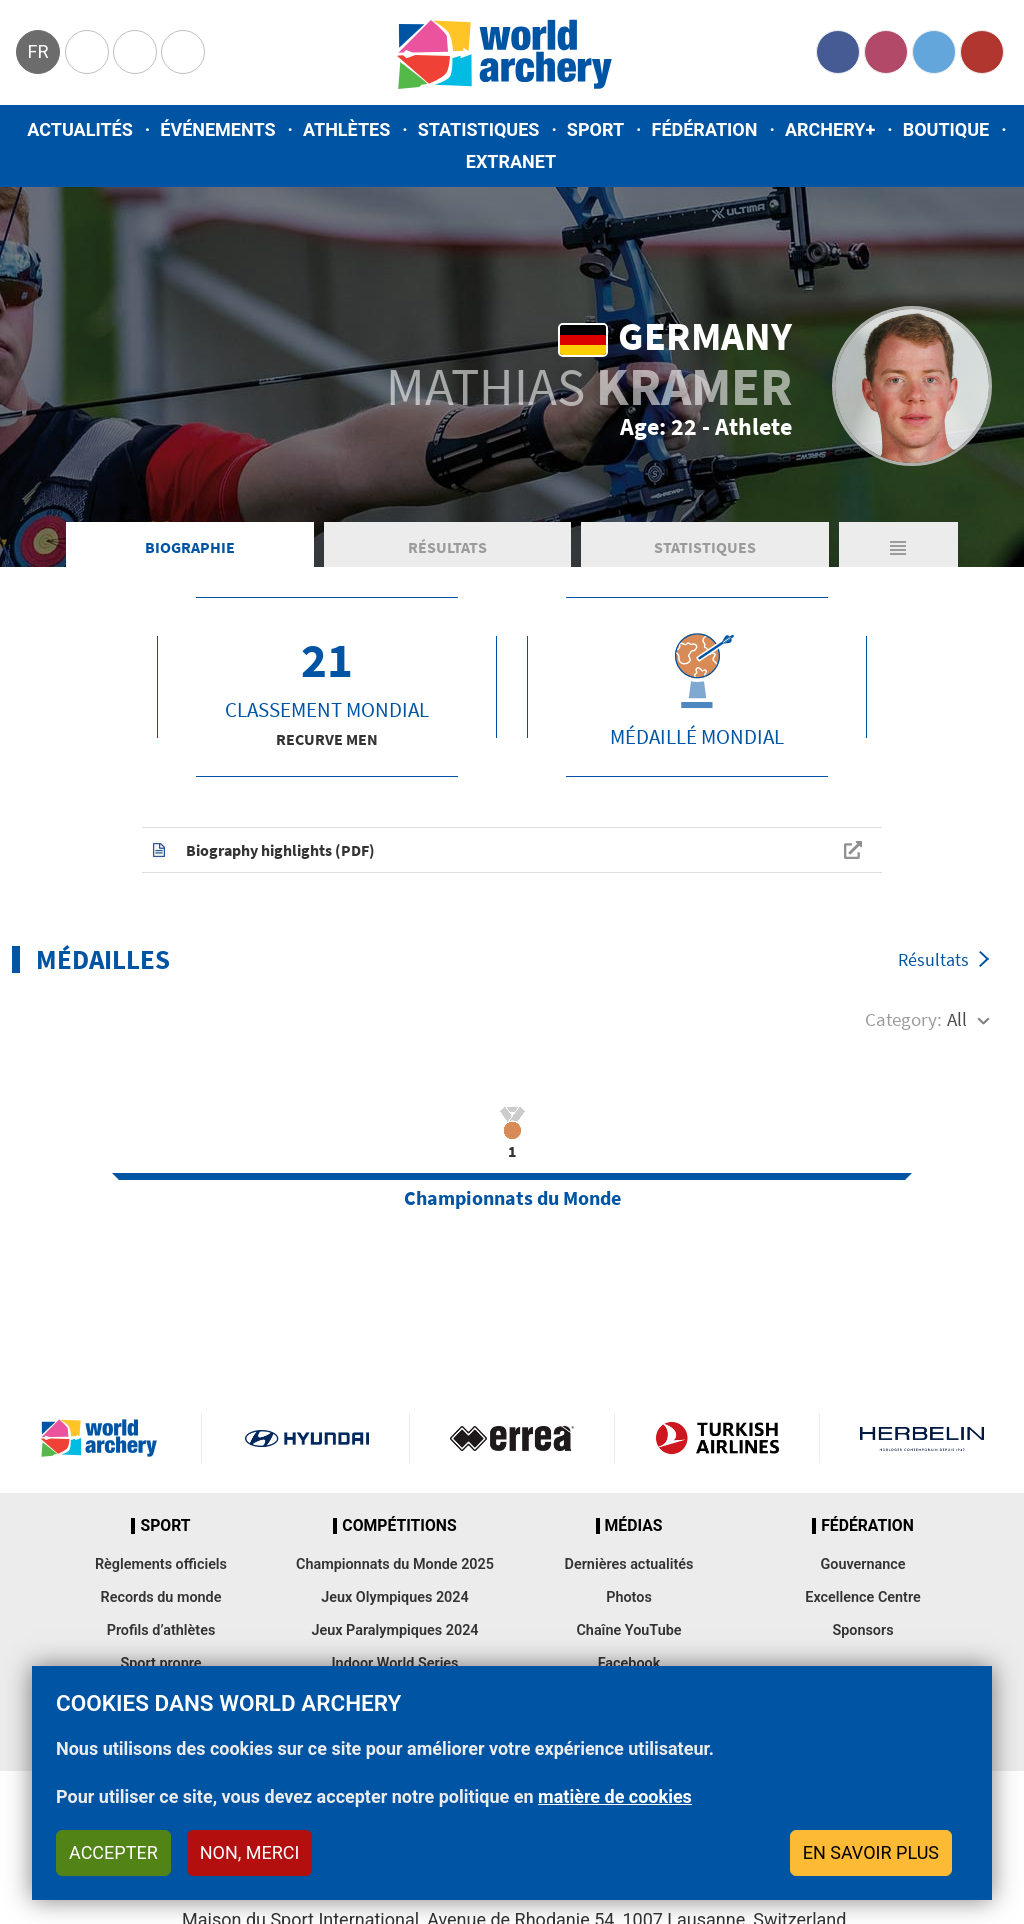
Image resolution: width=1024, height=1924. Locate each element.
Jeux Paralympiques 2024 (394, 1630)
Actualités (80, 129)
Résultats (447, 547)
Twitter (934, 52)
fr (37, 51)
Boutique (946, 129)
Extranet (511, 161)
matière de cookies (615, 1796)
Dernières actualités (629, 1564)
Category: (903, 1019)
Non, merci (250, 1852)
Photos (629, 1597)
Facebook (838, 52)
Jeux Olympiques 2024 (395, 1597)
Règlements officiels (161, 1564)
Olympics (87, 52)
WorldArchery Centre (183, 52)
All (957, 1019)
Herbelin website (922, 1438)
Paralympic (135, 52)
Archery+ (830, 129)
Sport (595, 129)
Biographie (190, 547)
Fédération (705, 129)
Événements (217, 129)
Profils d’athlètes (161, 1630)
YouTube (982, 52)
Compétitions (399, 1526)
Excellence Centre (862, 1597)
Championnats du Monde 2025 (395, 1564)
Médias (634, 1526)
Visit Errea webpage (512, 1438)
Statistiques (479, 129)
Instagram (886, 52)
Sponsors (862, 1630)
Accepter (113, 1852)
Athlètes (346, 129)
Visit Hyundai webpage (307, 1438)
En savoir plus (871, 1852)
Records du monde (161, 1597)
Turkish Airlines (717, 1438)
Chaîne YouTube (628, 1630)
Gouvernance (862, 1564)
